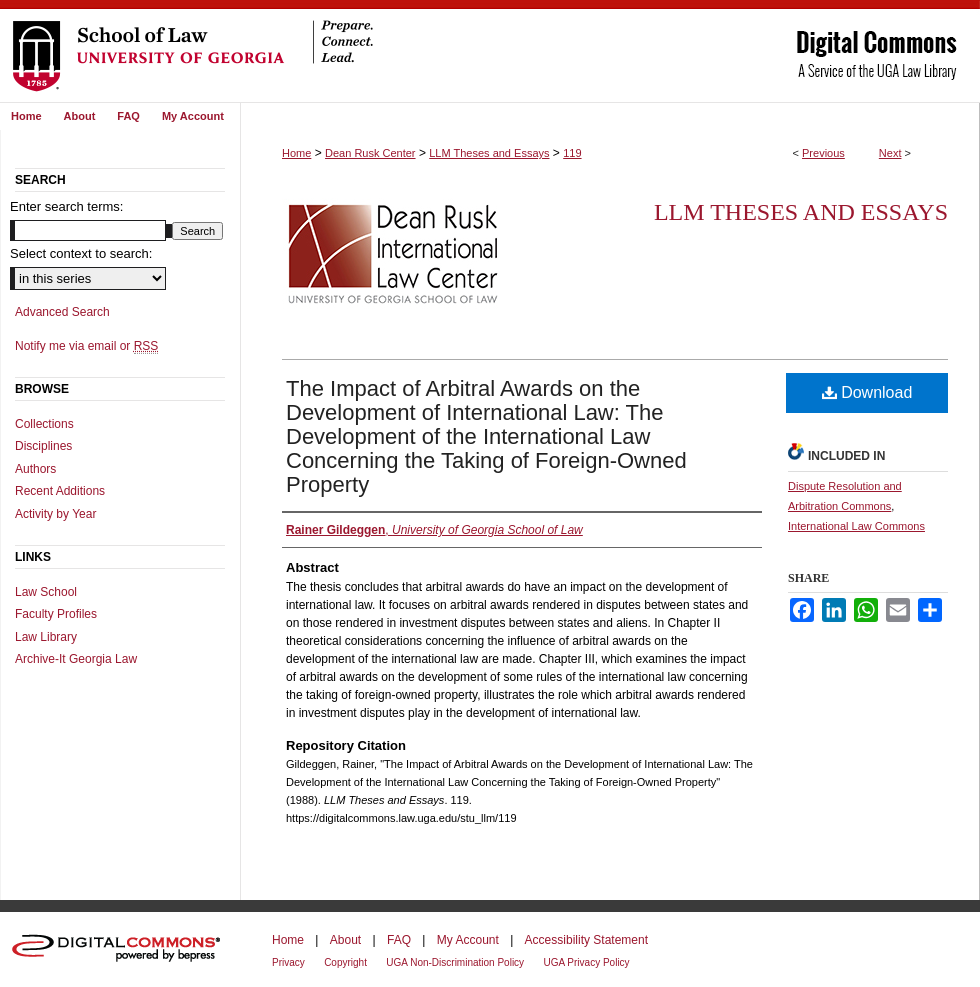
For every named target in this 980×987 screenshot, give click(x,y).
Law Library (46, 637)
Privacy (288, 962)
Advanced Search (62, 312)
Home (296, 153)
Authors (35, 469)
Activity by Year (55, 514)
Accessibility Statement (586, 940)
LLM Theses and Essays (489, 153)
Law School (46, 592)
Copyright (345, 962)
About (345, 940)
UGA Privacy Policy (586, 962)
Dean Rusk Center (370, 153)
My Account (468, 940)
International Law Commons (856, 526)
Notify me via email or (86, 346)
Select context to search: (81, 253)
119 (572, 153)
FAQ (399, 940)
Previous (823, 153)
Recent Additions (60, 491)
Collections (44, 424)
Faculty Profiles (56, 614)
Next (890, 153)
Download (867, 392)
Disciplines (43, 446)
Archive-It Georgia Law (76, 659)
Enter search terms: (66, 206)
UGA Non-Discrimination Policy (455, 962)
